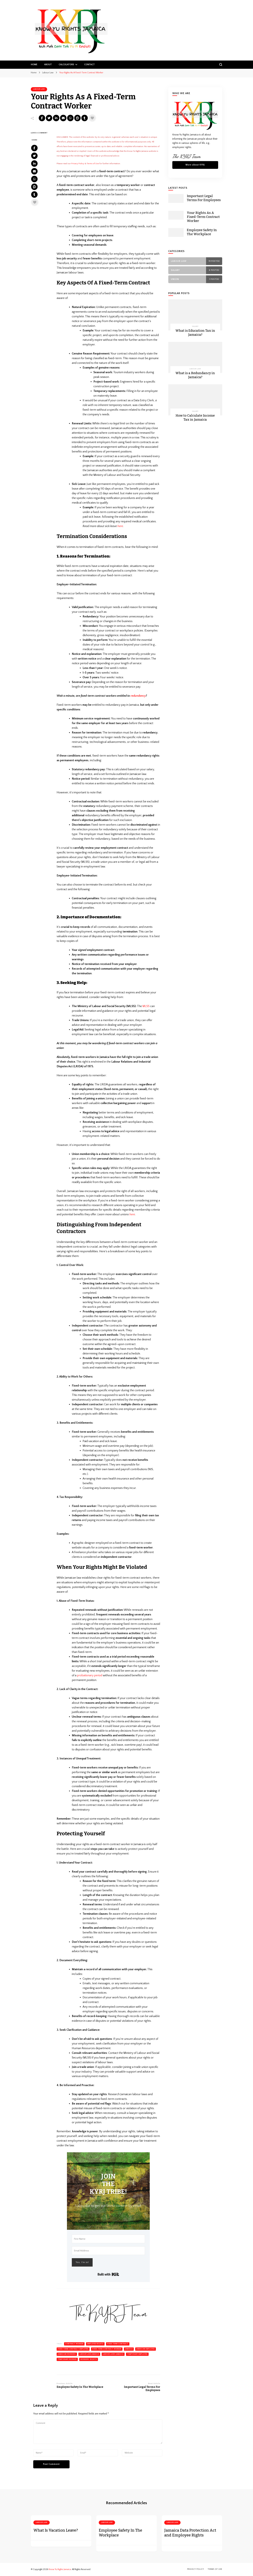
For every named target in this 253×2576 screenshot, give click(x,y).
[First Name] (108, 2239)
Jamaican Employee (145, 2349)
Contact (89, 64)
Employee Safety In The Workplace (202, 232)
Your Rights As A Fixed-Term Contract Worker (203, 217)
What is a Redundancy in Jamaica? (195, 375)
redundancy (138, 695)
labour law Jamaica (89, 2354)
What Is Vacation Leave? (55, 2530)
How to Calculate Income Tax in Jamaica (195, 417)
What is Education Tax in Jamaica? (195, 333)
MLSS (146, 1006)
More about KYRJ (195, 165)
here (120, 526)
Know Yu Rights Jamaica (60, 2569)
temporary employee (137, 2354)
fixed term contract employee (73, 2349)
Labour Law (39, 89)
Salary (195, 326)
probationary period (89, 1675)
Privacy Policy (77, 163)
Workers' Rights (88, 2359)
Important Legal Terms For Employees (204, 198)
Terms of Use (93, 163)
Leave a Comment (41, 133)
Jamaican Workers (67, 2354)
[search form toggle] (220, 64)
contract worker (74, 2344)
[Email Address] (108, 2250)
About (48, 64)
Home (34, 64)
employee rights (95, 2344)
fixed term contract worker (106, 2349)
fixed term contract (117, 2344)
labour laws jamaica (113, 2354)
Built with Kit (108, 2274)
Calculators (66, 64)
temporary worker (67, 2359)
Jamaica (129, 2349)
